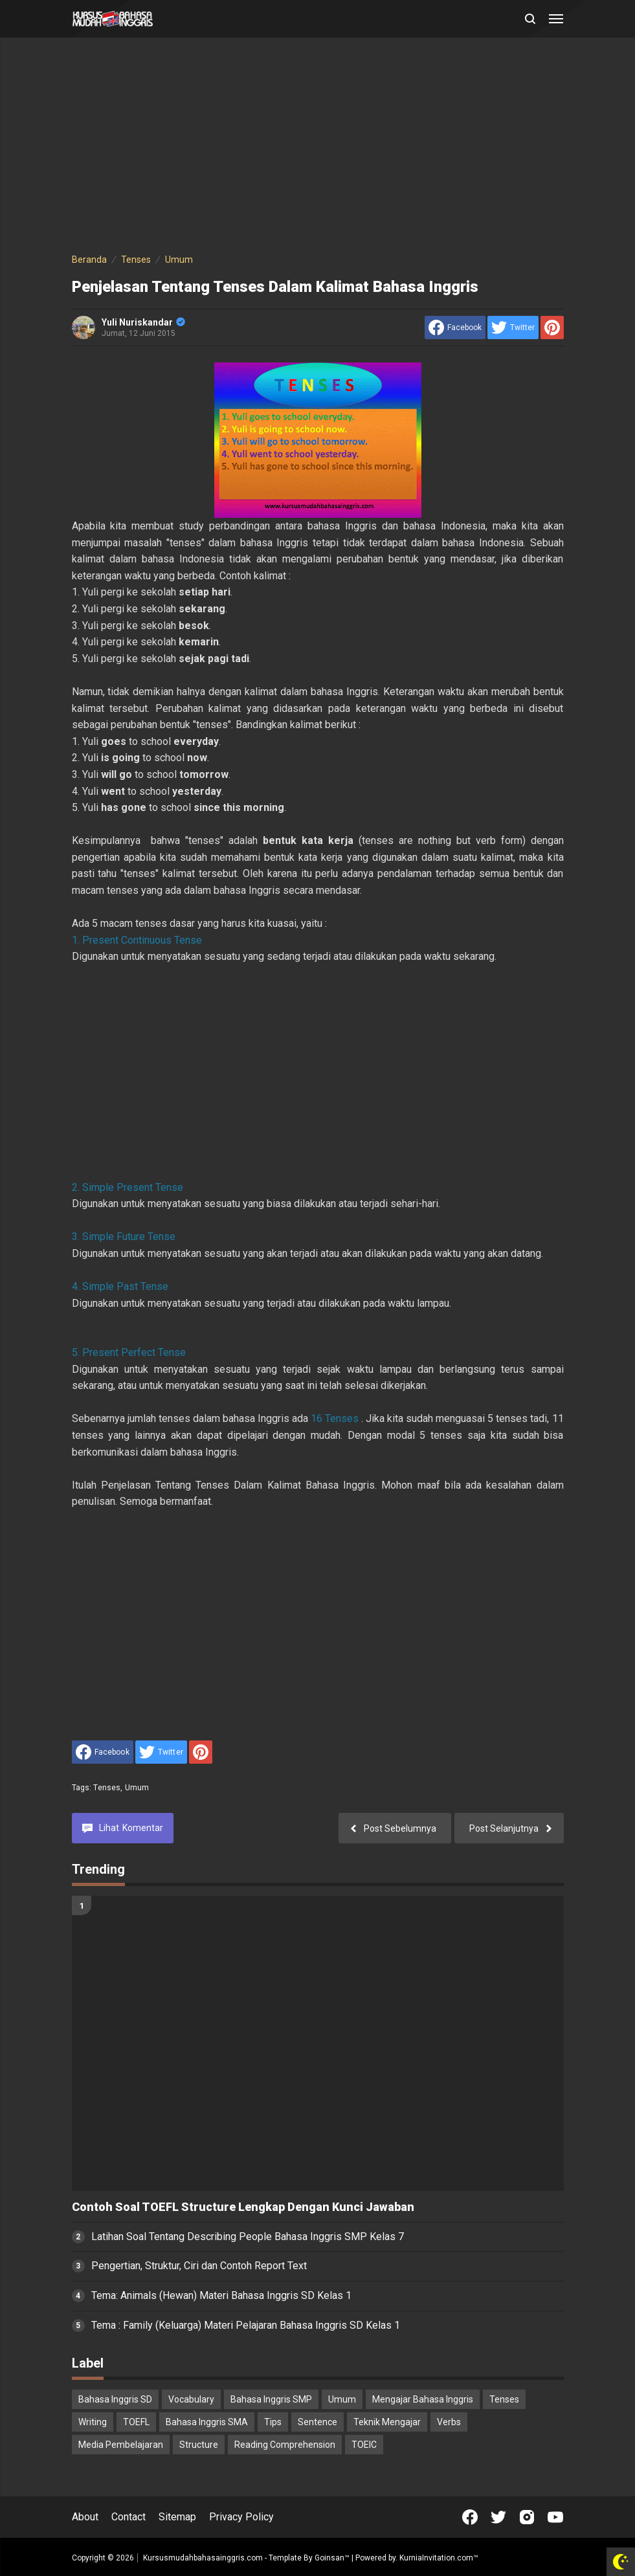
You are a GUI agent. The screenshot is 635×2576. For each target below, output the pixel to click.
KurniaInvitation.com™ (437, 2557)
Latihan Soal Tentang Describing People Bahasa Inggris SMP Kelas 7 (247, 2236)
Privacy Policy (241, 2517)
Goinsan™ (332, 2557)
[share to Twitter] (513, 327)
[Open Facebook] (470, 2517)
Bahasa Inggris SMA (207, 2422)
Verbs (449, 2422)
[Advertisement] (318, 147)
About (85, 2517)
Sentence (317, 2422)
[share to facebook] (455, 327)
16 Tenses (335, 1418)
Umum (137, 1787)
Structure (198, 2444)
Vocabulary (191, 2399)
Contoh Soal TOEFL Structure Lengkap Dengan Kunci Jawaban (243, 2207)
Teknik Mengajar (387, 2422)
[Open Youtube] (555, 2517)
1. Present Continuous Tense (137, 940)
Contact (128, 2517)
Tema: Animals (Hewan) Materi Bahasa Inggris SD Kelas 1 (221, 2295)
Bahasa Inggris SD (115, 2399)
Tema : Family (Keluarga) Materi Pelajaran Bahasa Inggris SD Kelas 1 (245, 2325)
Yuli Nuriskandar (143, 322)
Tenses (106, 1787)
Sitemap (177, 2517)
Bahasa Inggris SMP (271, 2399)
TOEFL (136, 2422)
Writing (92, 2422)
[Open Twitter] (498, 2517)
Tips (273, 2422)
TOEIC (364, 2444)
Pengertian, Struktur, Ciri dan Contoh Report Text (199, 2266)
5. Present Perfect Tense (129, 1352)
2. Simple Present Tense (127, 1187)
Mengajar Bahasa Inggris (422, 2399)
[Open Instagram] (527, 2517)
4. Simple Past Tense (120, 1286)
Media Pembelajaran (120, 2444)
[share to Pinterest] (552, 327)
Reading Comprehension (284, 2444)
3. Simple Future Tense (123, 1236)
